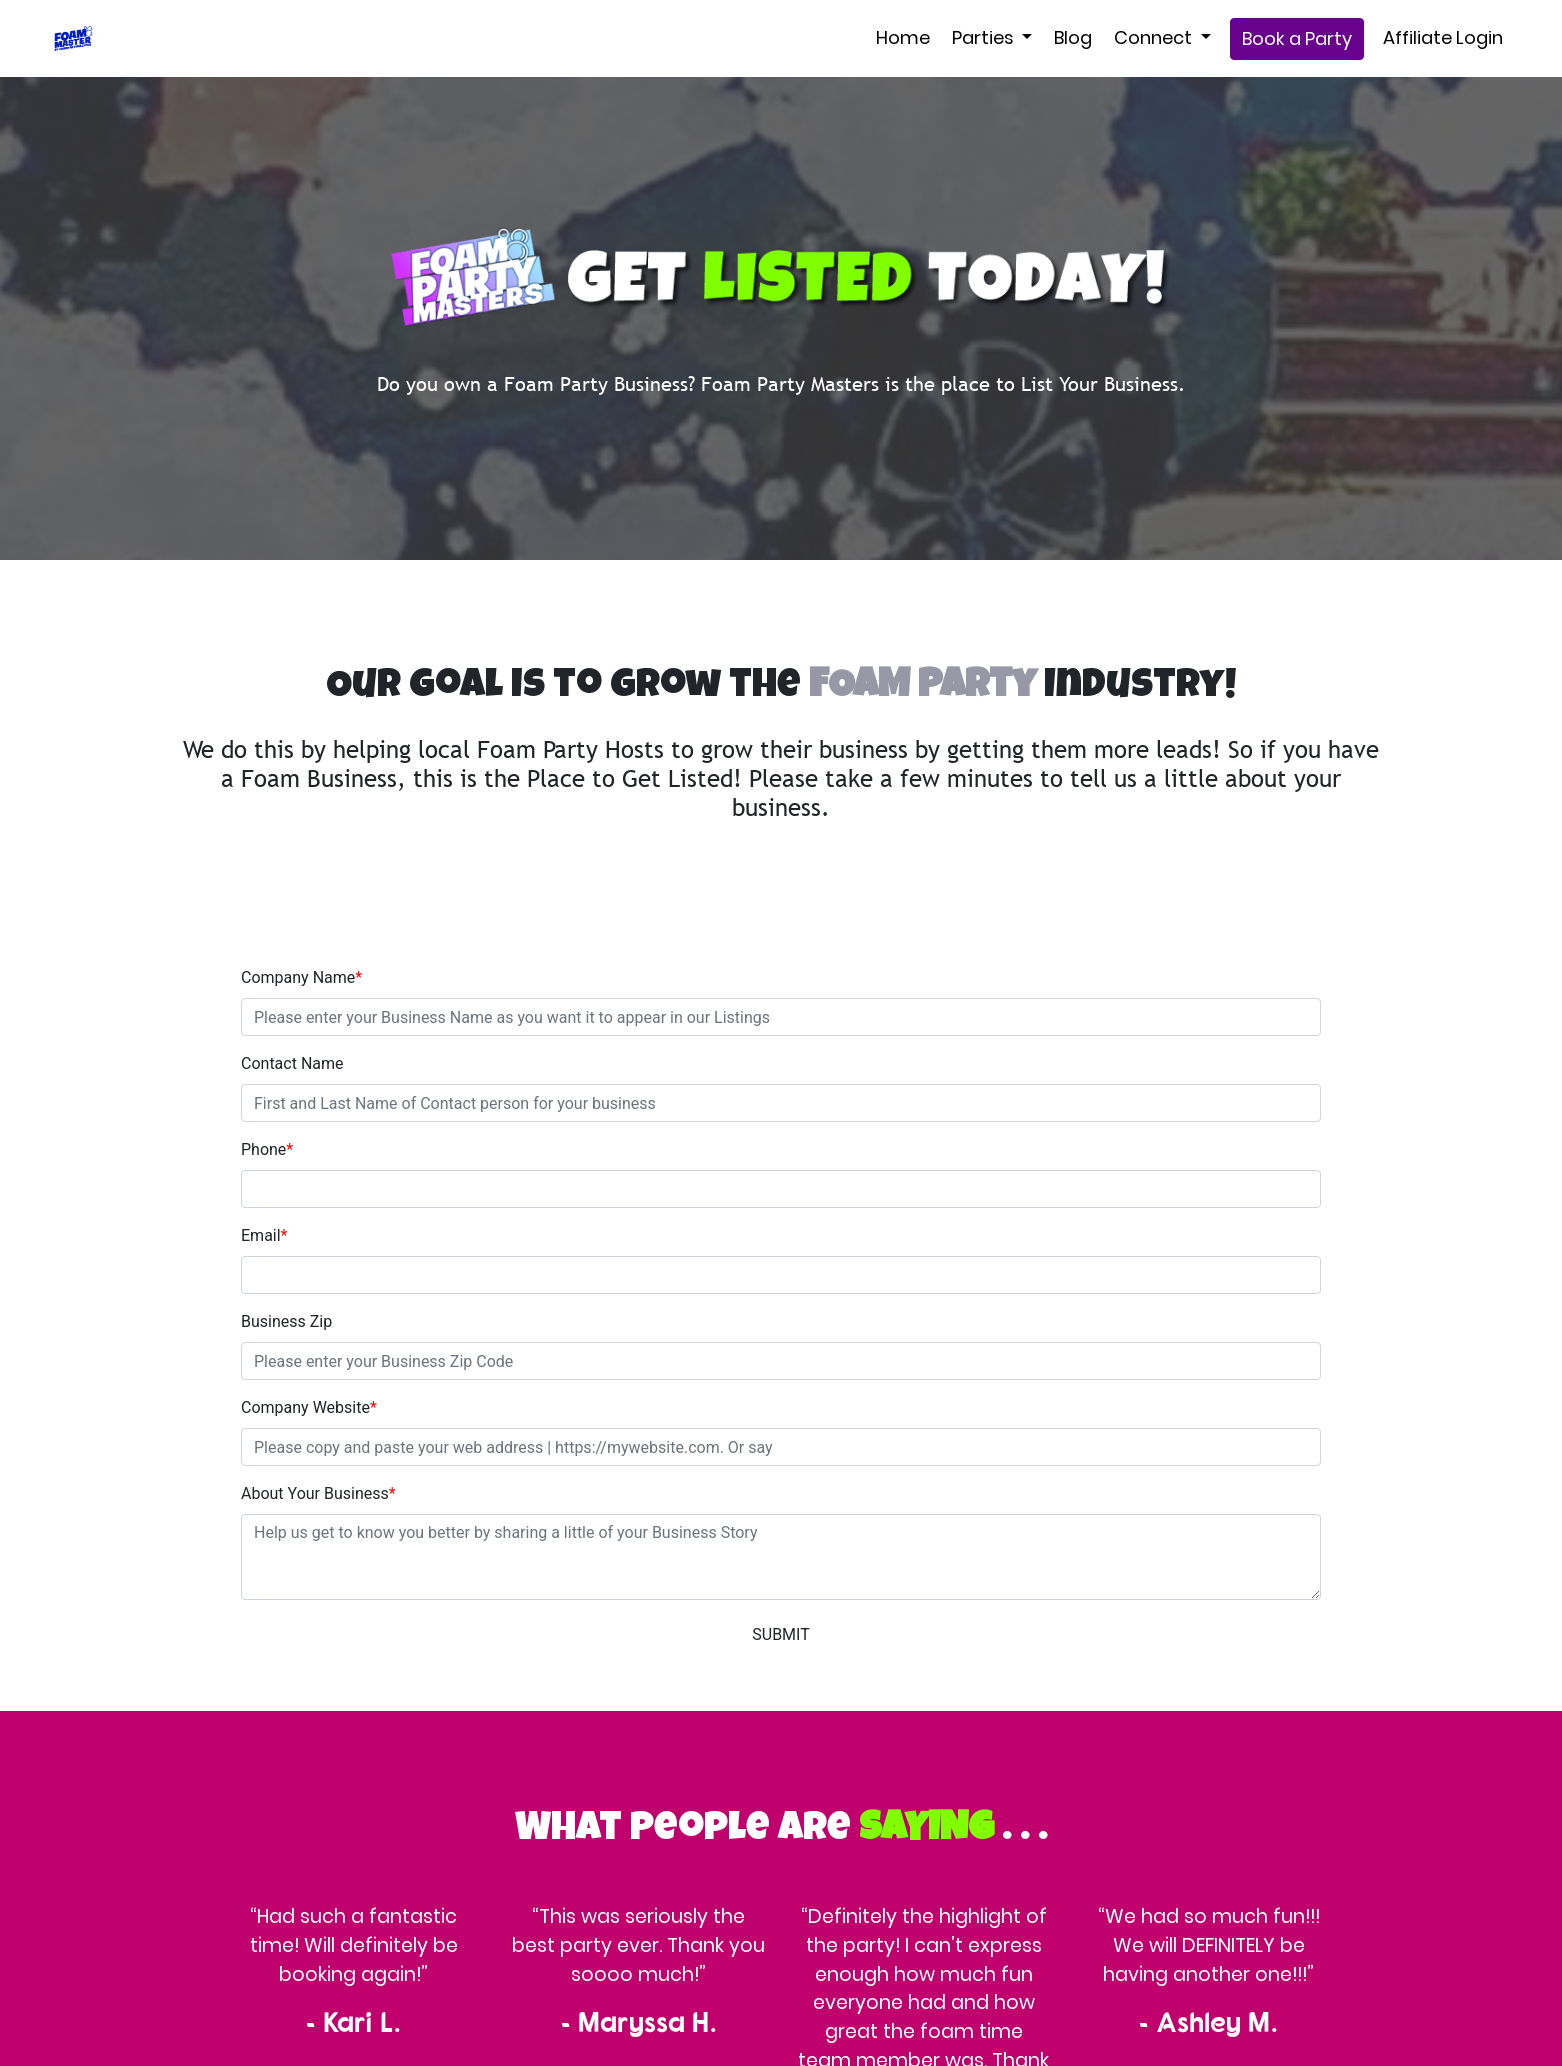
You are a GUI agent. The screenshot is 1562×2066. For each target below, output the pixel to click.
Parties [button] (985, 37)
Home (903, 37)
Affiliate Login (1443, 37)
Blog (1073, 37)
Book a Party (1297, 38)
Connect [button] (1155, 37)
